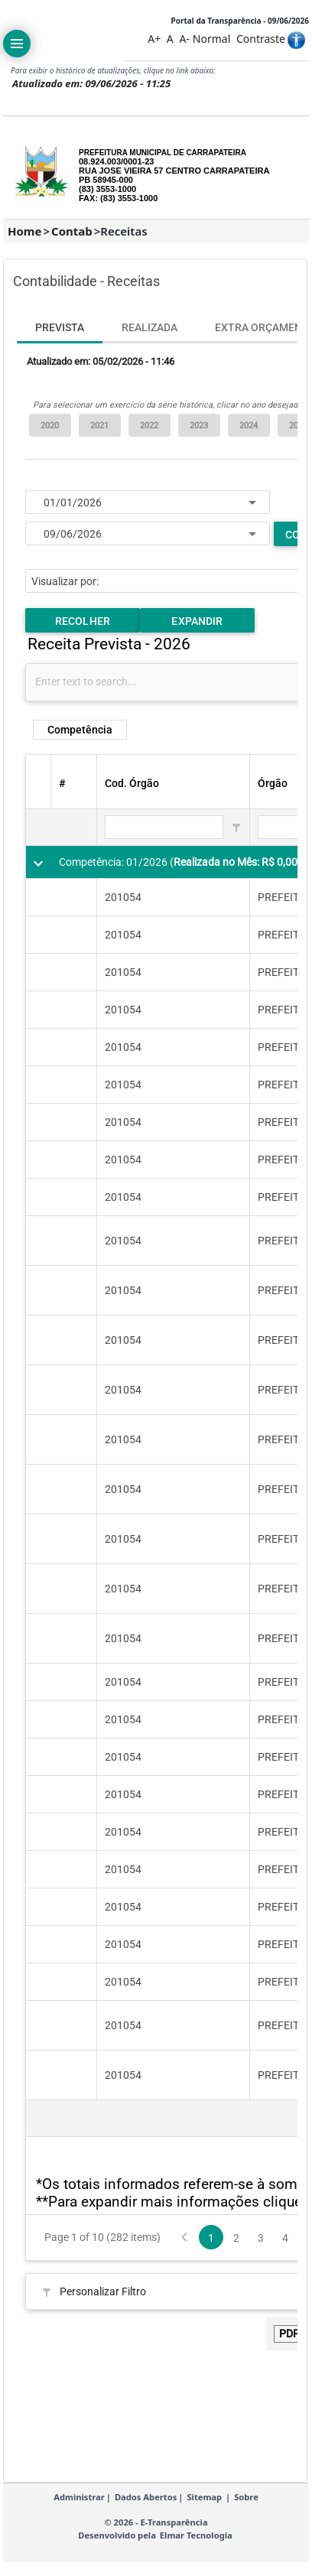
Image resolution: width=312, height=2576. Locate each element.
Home (24, 231)
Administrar (79, 2506)
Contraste (260, 38)
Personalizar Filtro (103, 2291)
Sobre (246, 2506)
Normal (211, 38)
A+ (154, 38)
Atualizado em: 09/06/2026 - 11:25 (91, 83)
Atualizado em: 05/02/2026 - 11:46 (100, 361)
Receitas (123, 231)
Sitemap (204, 2506)
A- (184, 38)
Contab (72, 231)
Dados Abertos (146, 2506)
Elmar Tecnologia (196, 2544)
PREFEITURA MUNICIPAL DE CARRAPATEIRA (162, 152)
